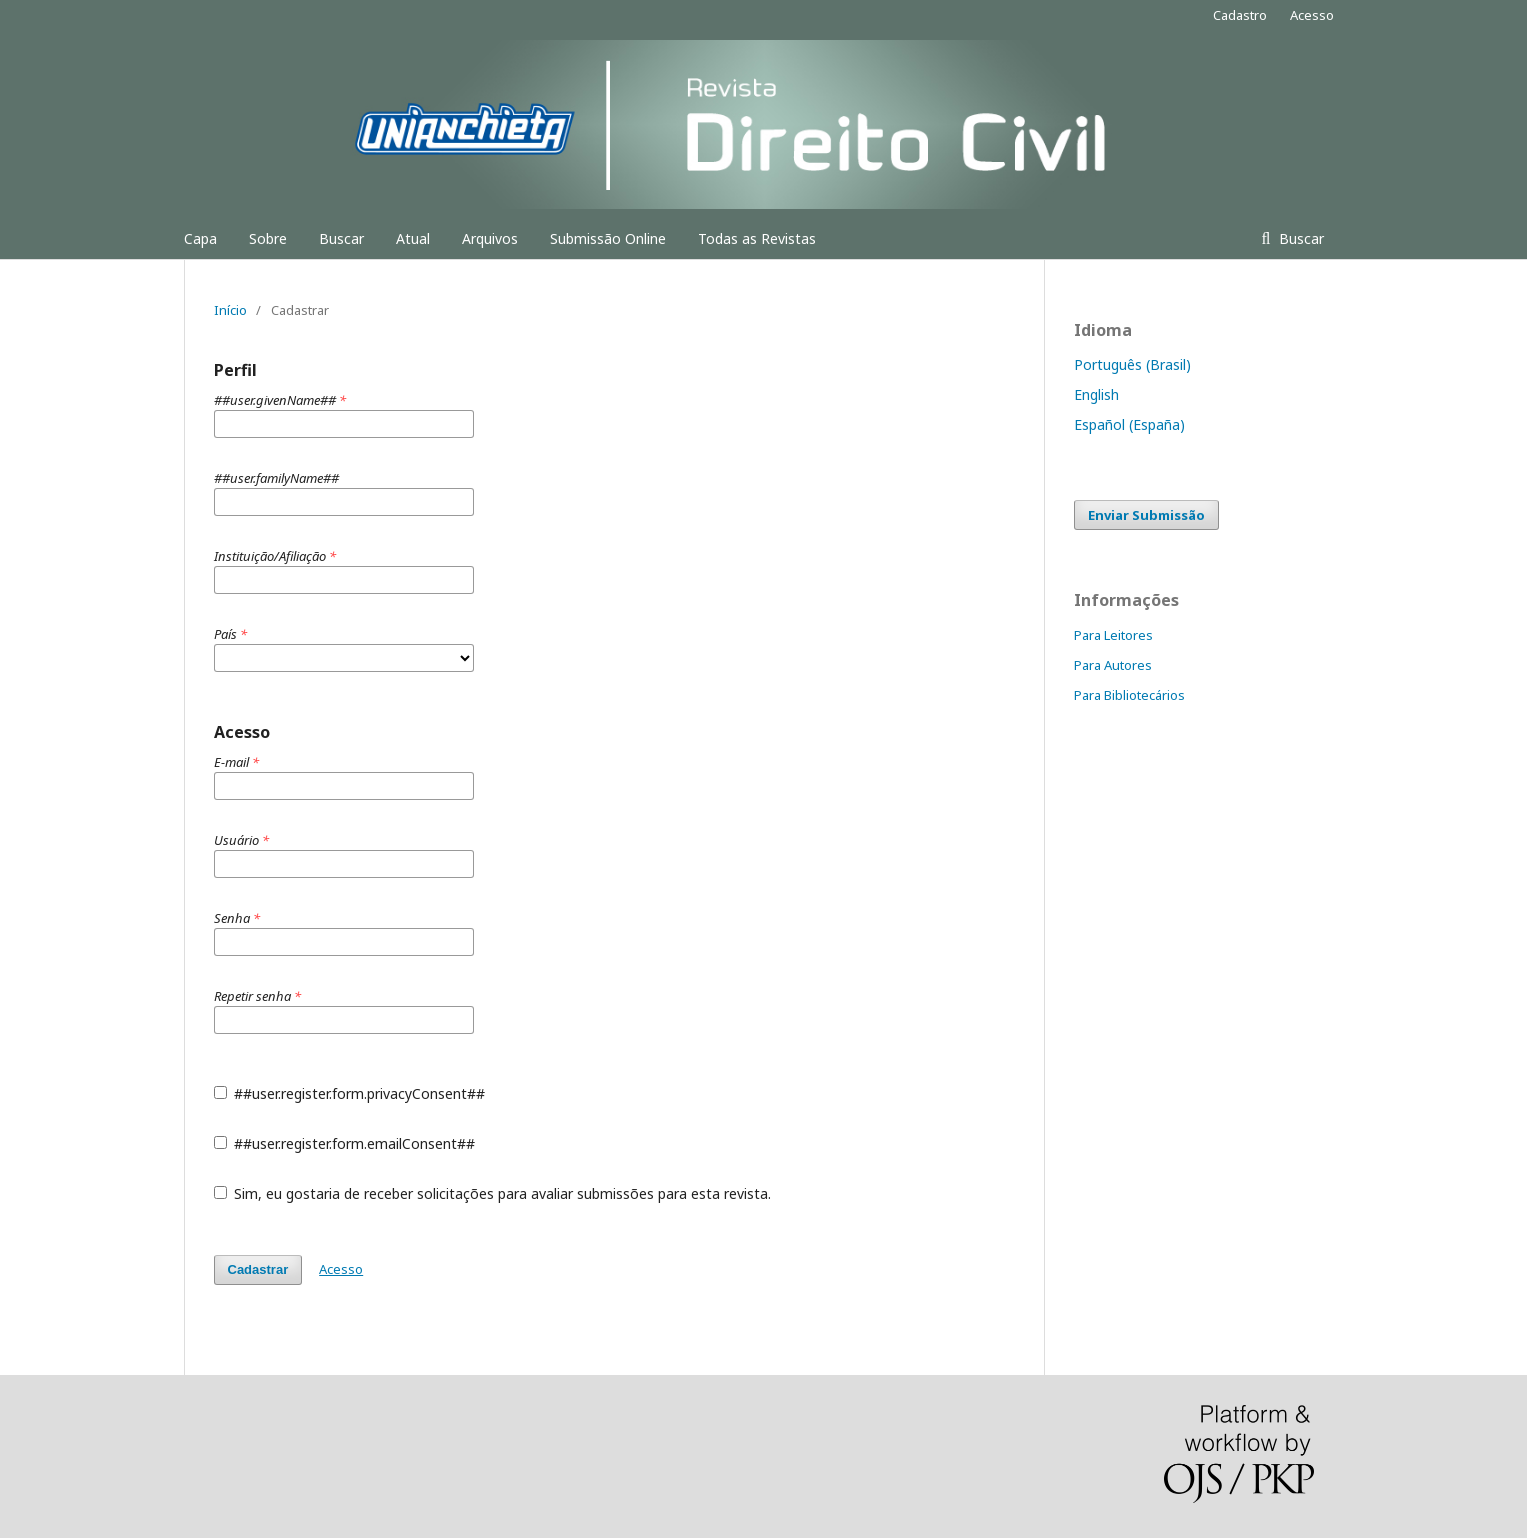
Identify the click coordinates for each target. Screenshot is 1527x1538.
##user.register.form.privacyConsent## (350, 1093)
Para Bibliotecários (1129, 695)
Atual (413, 238)
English (1096, 394)
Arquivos (490, 238)
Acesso (1312, 15)
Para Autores (1113, 665)
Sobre (268, 238)
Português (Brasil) (1132, 364)
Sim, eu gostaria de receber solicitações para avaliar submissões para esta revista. (493, 1193)
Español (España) (1129, 424)
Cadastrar (258, 1269)
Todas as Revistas (757, 238)
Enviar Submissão (1146, 515)
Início (230, 310)
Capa (200, 238)
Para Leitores (1113, 635)
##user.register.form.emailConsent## (345, 1143)
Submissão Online (608, 238)
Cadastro (1240, 15)
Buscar (341, 238)
